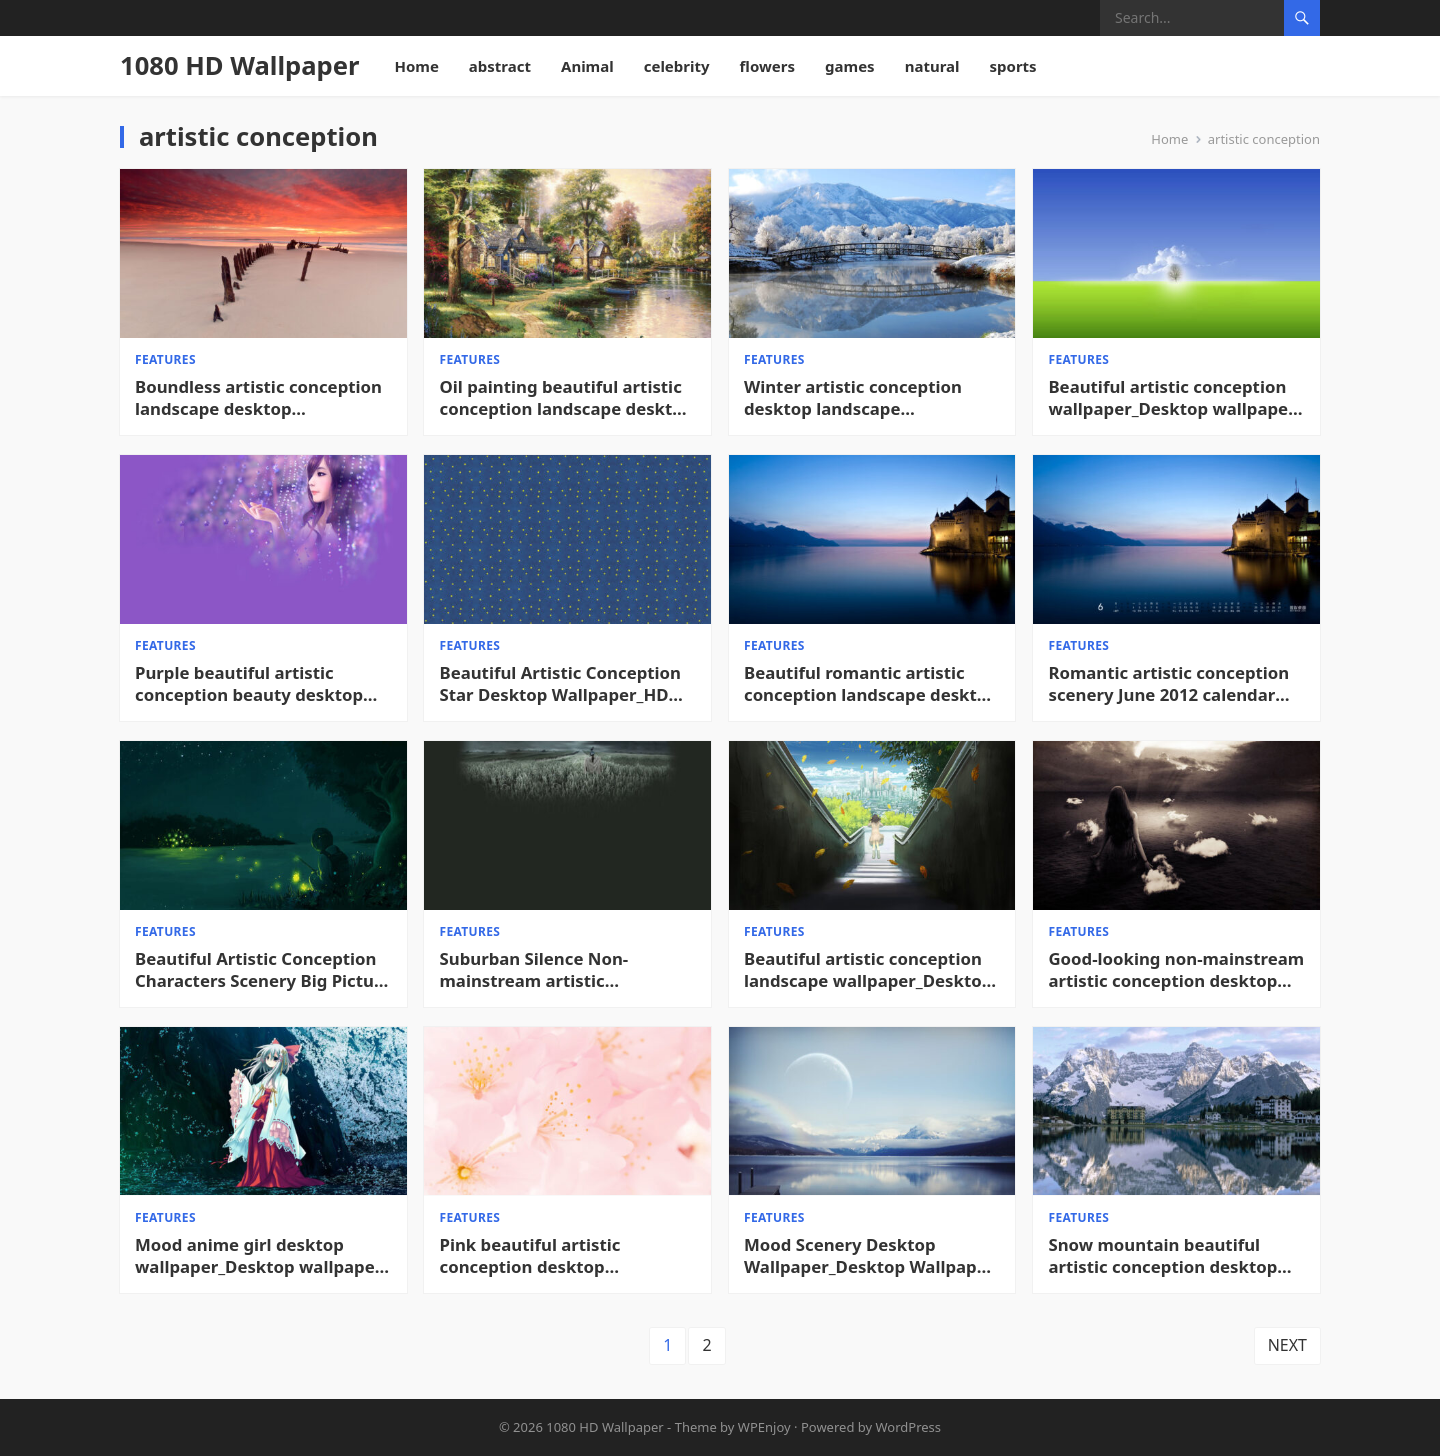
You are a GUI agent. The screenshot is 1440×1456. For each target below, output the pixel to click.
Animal (587, 66)
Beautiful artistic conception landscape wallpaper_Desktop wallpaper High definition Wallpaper (868, 970)
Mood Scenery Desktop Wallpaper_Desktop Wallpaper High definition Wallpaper (869, 1256)
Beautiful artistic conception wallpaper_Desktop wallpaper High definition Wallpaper (1172, 398)
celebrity (677, 66)
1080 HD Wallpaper (239, 65)
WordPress (909, 1427)
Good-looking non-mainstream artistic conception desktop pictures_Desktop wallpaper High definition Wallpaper (1177, 970)
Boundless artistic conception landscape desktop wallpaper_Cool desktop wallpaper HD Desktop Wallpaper (258, 398)
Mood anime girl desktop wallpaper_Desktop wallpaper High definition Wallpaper (258, 1256)
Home (416, 66)
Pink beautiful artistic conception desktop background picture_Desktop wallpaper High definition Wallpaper (560, 1256)
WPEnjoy (764, 1427)
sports (1013, 66)
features (165, 359)
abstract (500, 66)
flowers (768, 66)
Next (1287, 1346)
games (850, 66)
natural (932, 66)
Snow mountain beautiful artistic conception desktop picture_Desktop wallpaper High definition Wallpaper (1163, 1256)
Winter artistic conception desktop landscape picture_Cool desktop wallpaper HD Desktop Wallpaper (853, 398)
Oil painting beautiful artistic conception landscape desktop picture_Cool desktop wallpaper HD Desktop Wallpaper (567, 398)
